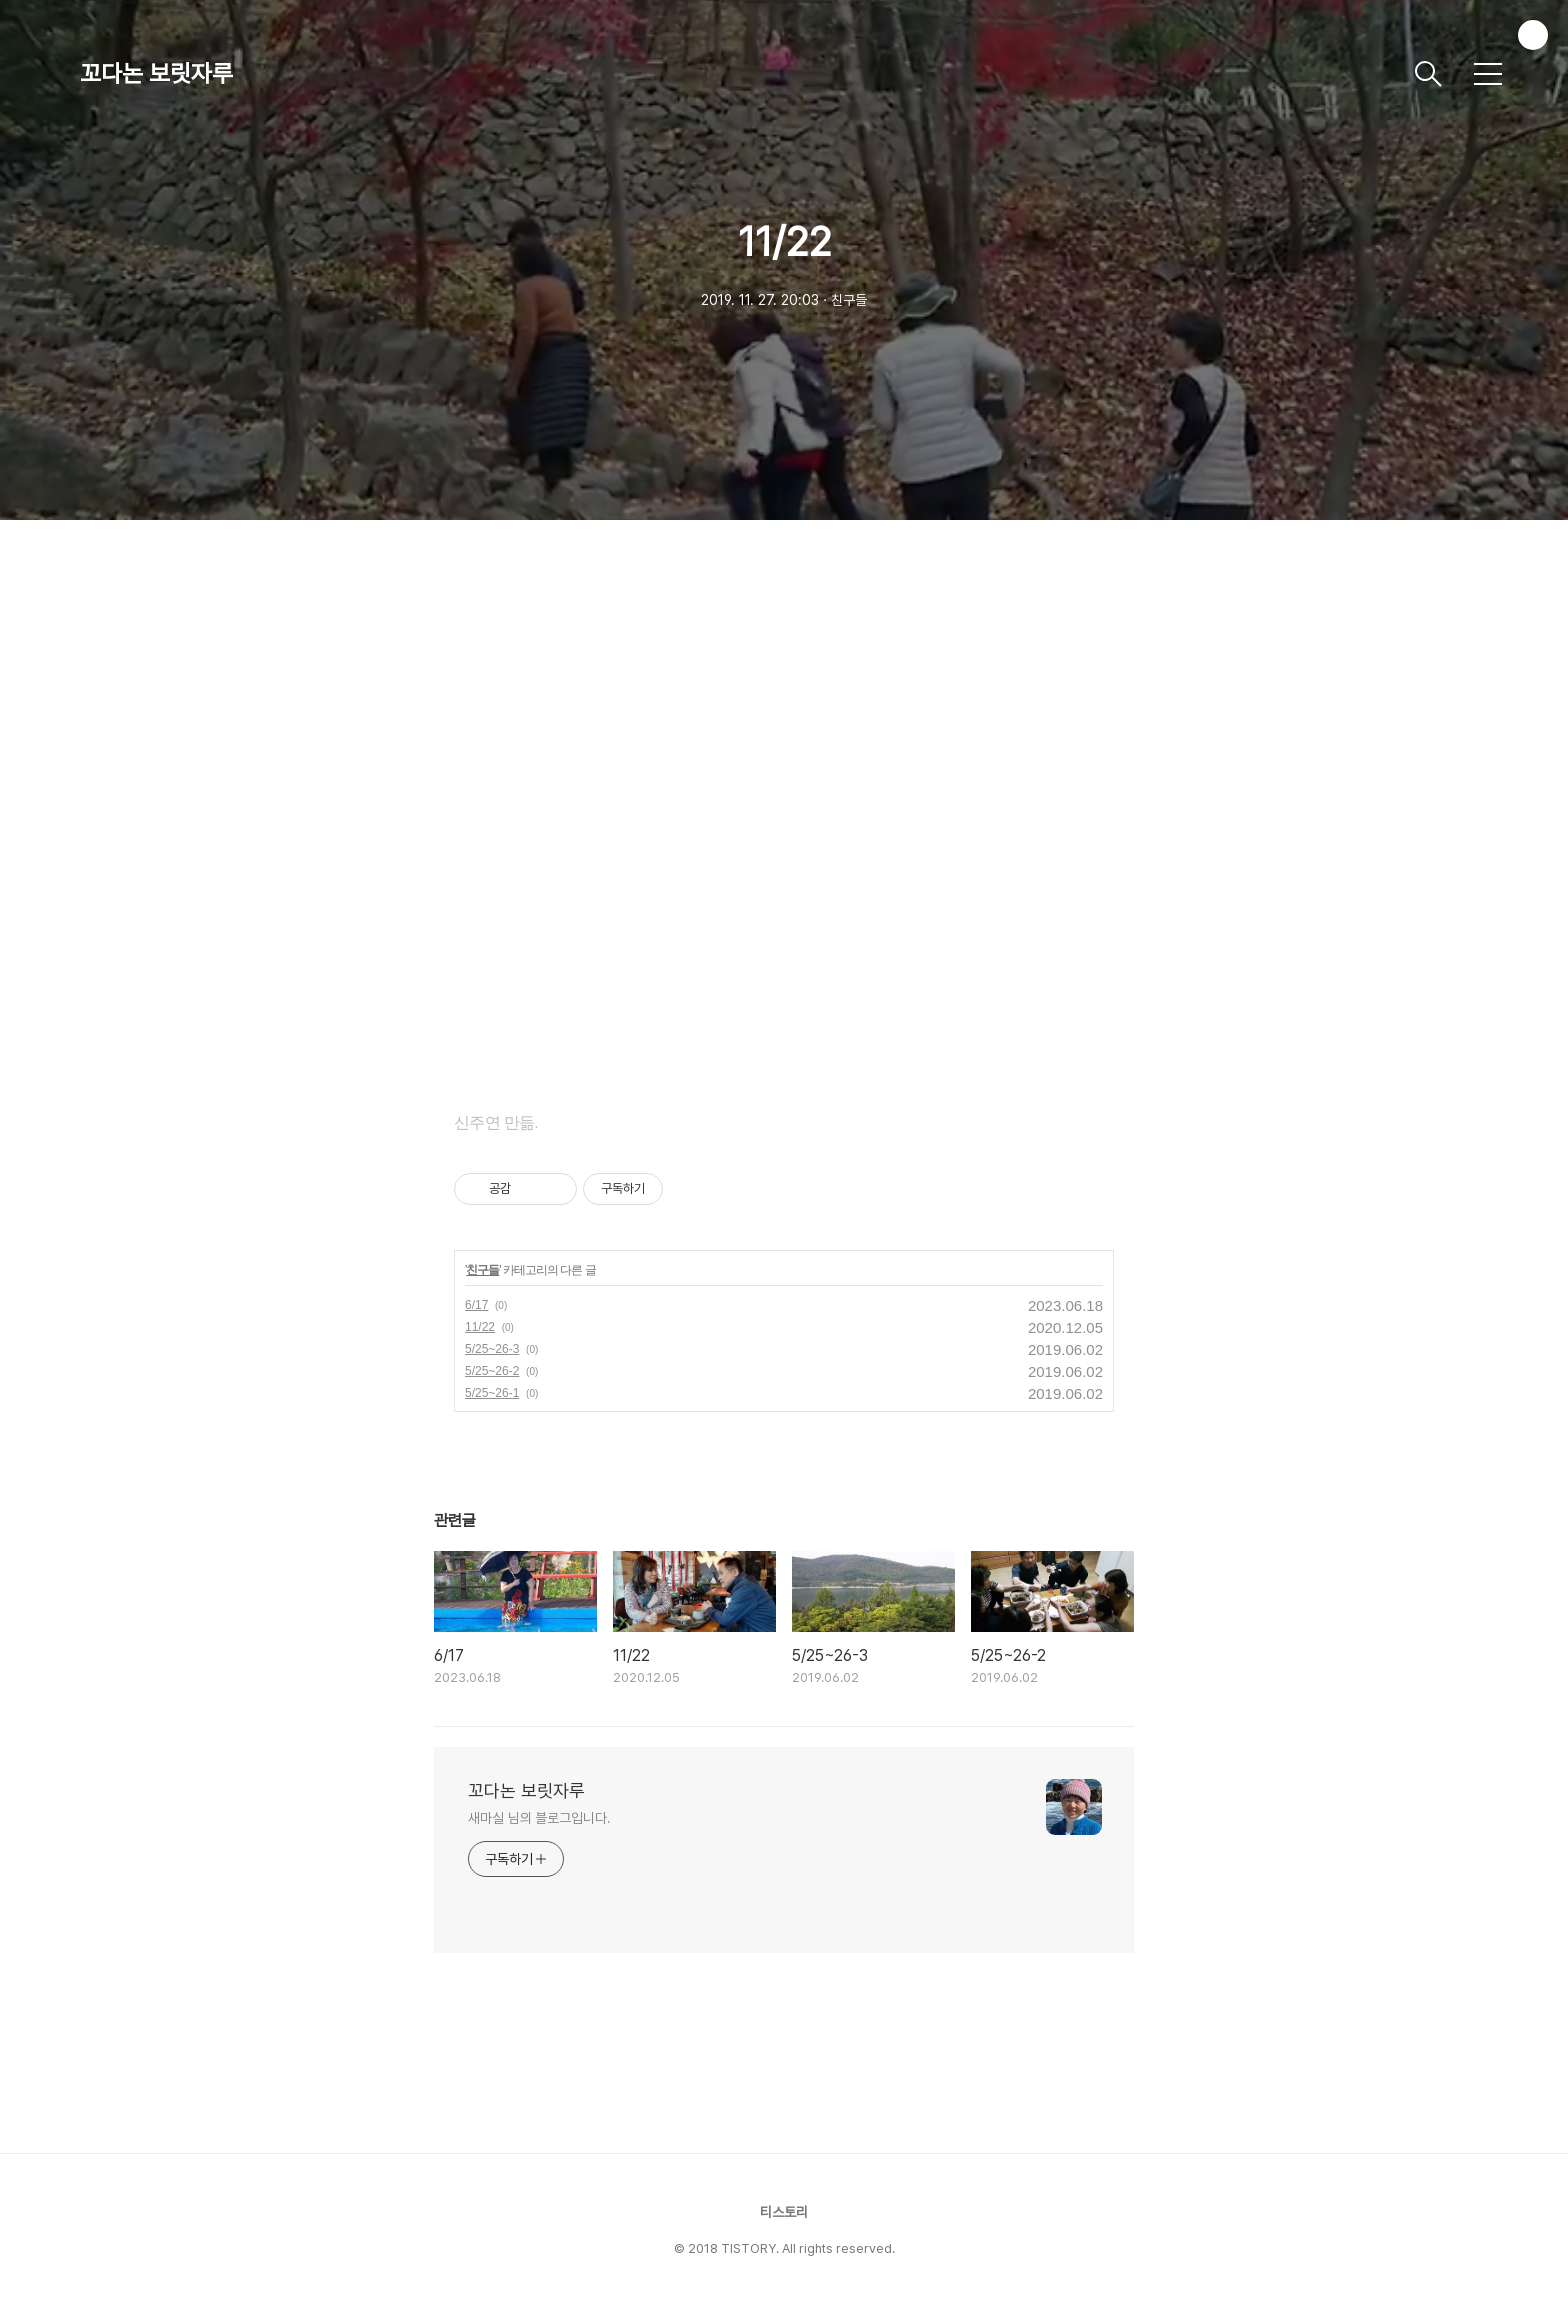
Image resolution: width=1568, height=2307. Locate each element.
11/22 (480, 1327)
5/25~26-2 (492, 1371)
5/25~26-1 (492, 1393)
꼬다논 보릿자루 (156, 73)
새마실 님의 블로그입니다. (539, 1818)
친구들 (482, 1270)
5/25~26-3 (492, 1349)
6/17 (476, 1305)
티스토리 (784, 2212)
